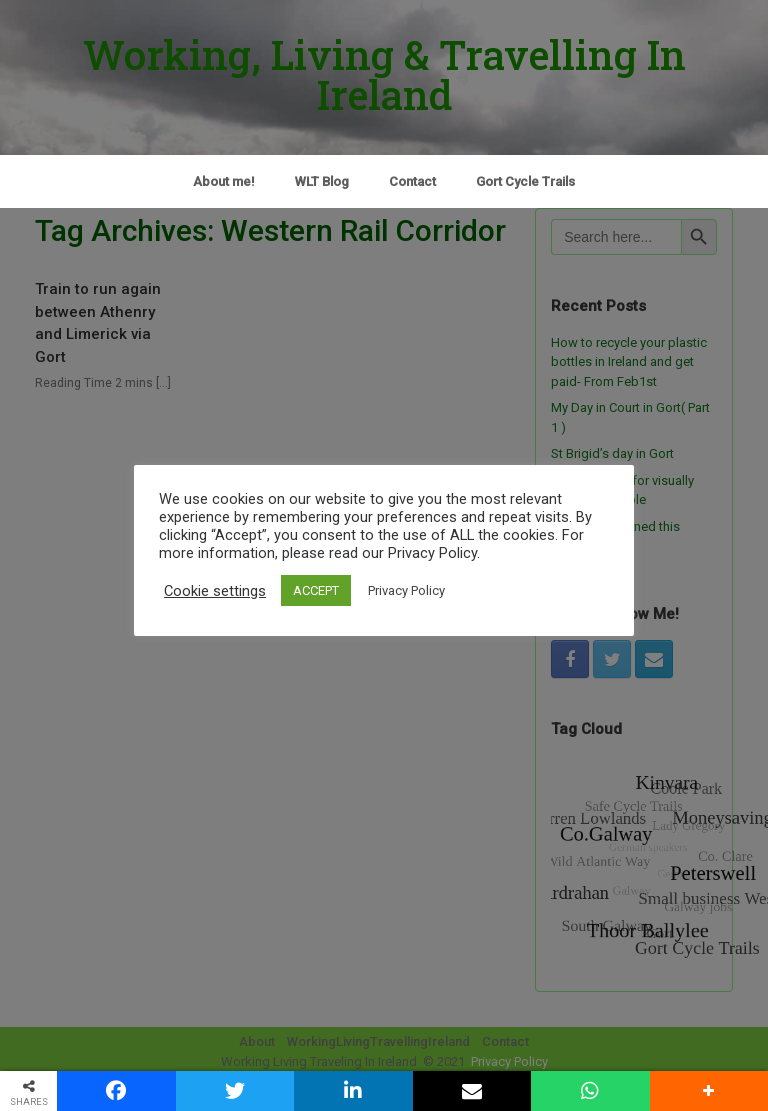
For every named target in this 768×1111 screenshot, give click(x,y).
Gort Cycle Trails (525, 181)
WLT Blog (322, 181)
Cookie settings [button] (215, 591)
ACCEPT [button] (316, 590)
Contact (412, 181)
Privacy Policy (406, 590)
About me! (224, 181)
